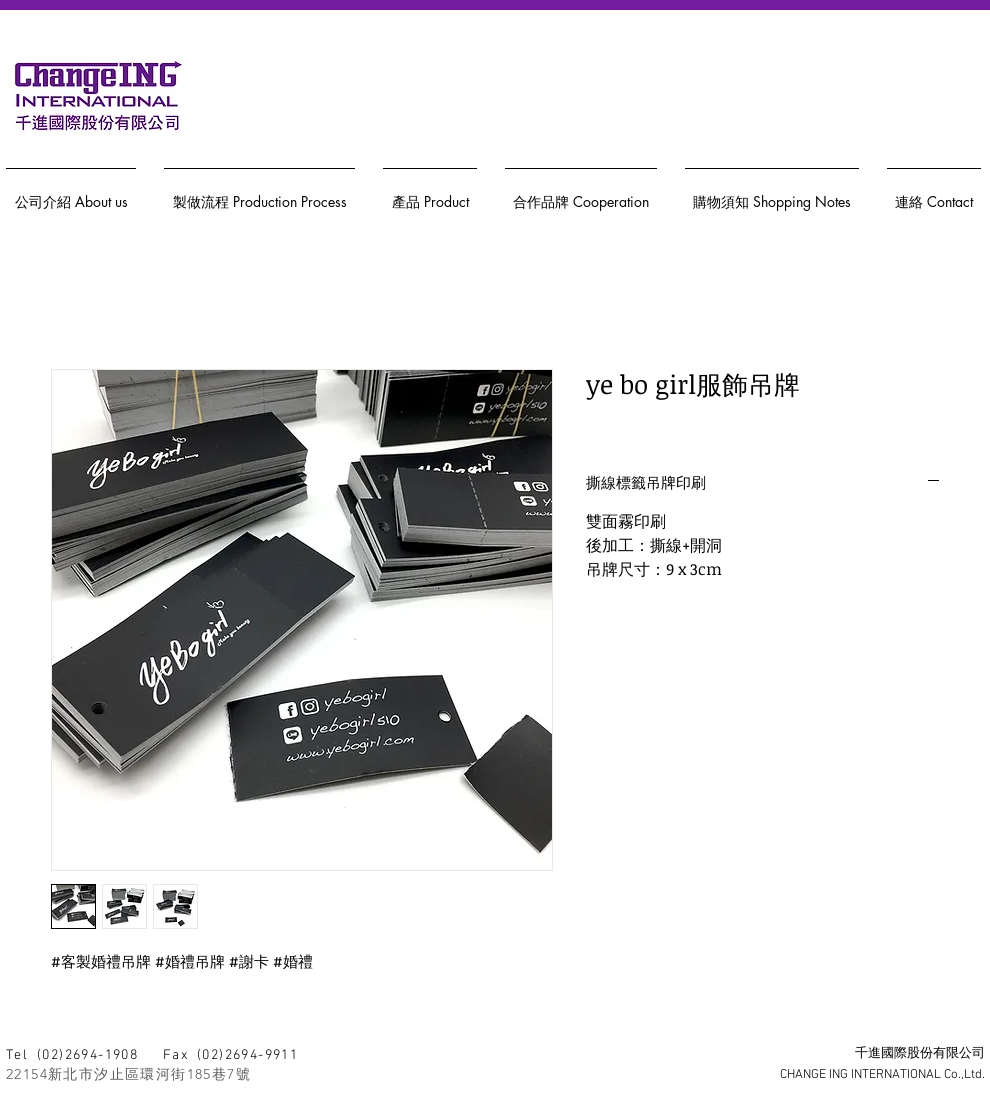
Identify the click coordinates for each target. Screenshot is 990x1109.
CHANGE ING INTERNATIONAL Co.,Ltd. (882, 1075)
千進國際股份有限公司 (920, 1054)
